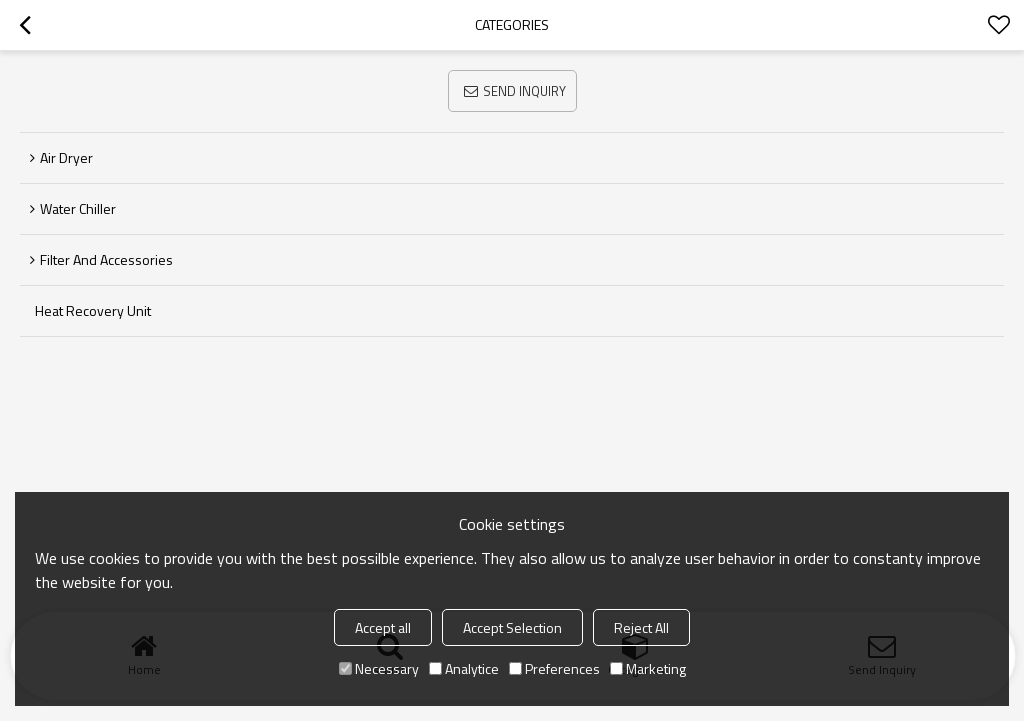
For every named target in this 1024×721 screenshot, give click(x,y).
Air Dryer (66, 157)
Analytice (464, 668)
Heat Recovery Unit (93, 310)
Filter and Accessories (106, 259)
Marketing (648, 668)
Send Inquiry (524, 91)
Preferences (554, 668)
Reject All (641, 627)
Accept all (383, 627)
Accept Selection (512, 627)
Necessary (379, 668)
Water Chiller (78, 208)
